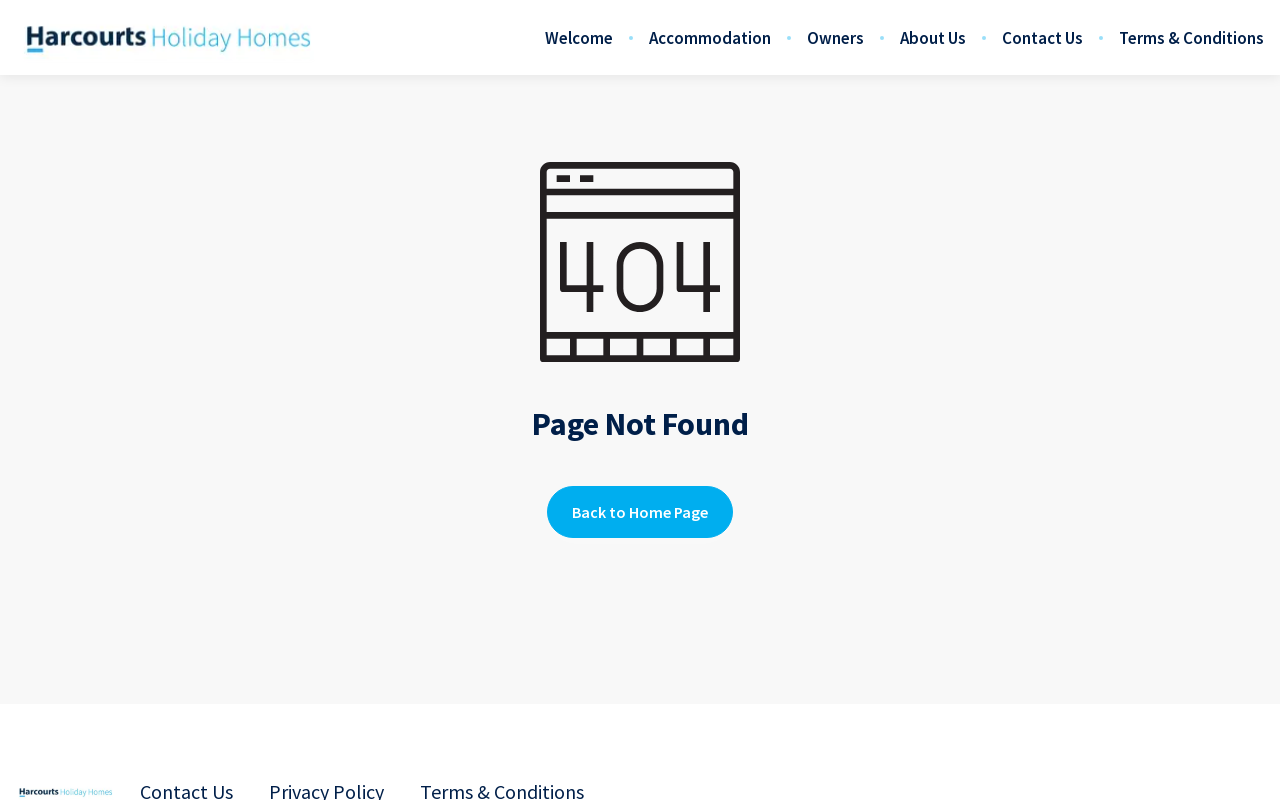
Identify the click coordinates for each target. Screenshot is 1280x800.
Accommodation (710, 38)
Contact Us (1042, 38)
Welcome (579, 38)
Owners (835, 38)
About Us (933, 38)
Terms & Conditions (1191, 38)
